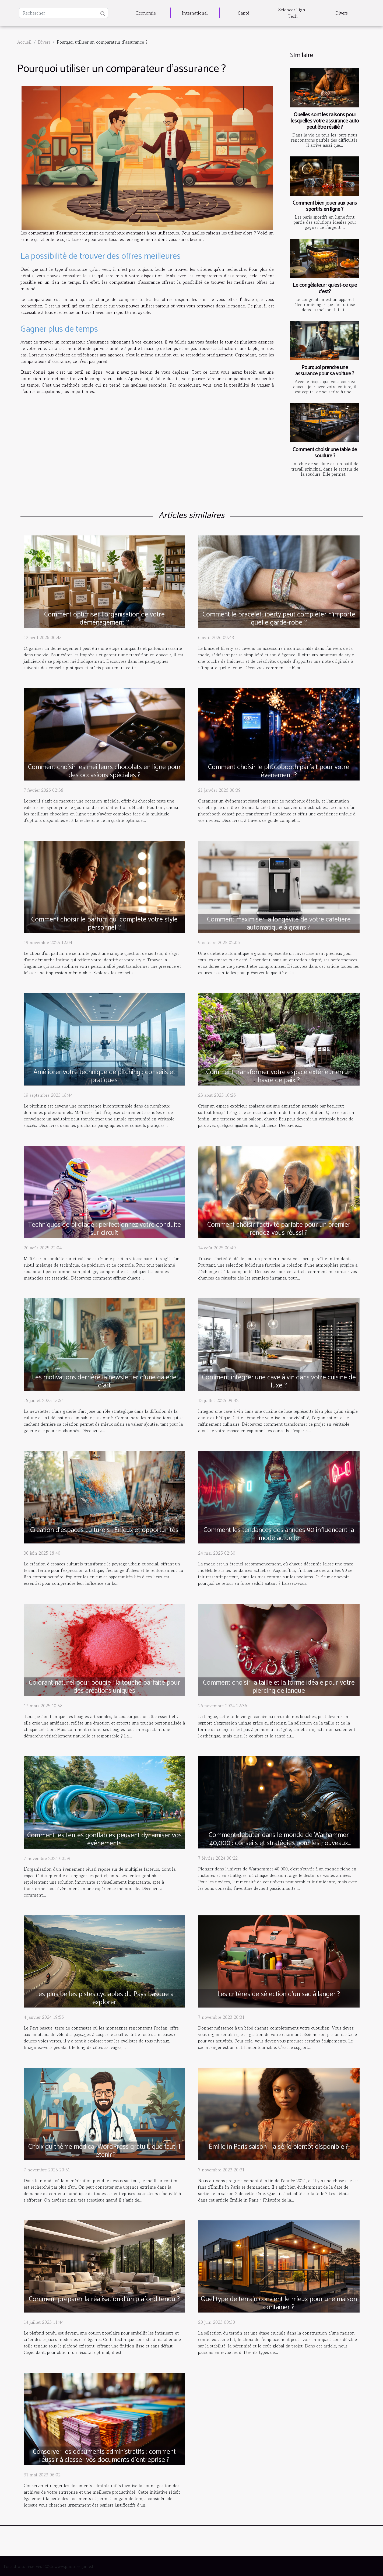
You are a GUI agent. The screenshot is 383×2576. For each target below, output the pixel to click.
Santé (243, 13)
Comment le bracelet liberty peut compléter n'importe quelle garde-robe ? (278, 618)
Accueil (24, 42)
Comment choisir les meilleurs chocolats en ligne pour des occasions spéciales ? (104, 771)
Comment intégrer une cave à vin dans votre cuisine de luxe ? (279, 1381)
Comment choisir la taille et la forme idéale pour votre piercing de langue (279, 1687)
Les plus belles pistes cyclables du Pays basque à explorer (104, 1998)
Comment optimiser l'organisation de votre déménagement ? (104, 618)
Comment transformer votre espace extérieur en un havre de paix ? (279, 1076)
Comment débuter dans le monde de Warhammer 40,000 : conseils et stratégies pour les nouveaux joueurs (279, 1843)
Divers (341, 13)
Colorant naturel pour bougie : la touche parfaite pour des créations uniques (104, 1687)
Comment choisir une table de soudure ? (325, 453)
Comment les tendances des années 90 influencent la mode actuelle (278, 1534)
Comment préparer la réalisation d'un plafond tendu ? (104, 2299)
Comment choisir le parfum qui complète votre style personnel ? (104, 923)
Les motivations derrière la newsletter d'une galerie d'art (104, 1381)
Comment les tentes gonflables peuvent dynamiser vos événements (104, 1839)
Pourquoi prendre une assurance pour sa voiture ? (324, 370)
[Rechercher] (63, 13)
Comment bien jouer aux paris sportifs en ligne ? (325, 206)
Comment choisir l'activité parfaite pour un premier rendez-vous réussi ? (278, 1229)
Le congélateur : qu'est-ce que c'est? (325, 288)
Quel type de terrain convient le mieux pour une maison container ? (279, 2303)
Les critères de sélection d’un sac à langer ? (278, 1994)
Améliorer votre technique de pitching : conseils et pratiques (104, 1076)
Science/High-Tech (292, 12)
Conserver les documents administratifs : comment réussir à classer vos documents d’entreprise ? (104, 2456)
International (195, 13)
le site (89, 275)
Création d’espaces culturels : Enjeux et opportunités (104, 1530)
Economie (146, 13)
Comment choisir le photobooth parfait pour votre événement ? (278, 771)
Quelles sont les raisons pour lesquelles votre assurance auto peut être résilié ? (325, 121)
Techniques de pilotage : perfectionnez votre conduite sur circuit (104, 1229)
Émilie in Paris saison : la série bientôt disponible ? (279, 2147)
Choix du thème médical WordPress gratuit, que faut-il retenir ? (104, 2151)
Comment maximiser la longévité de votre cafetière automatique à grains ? (279, 923)
